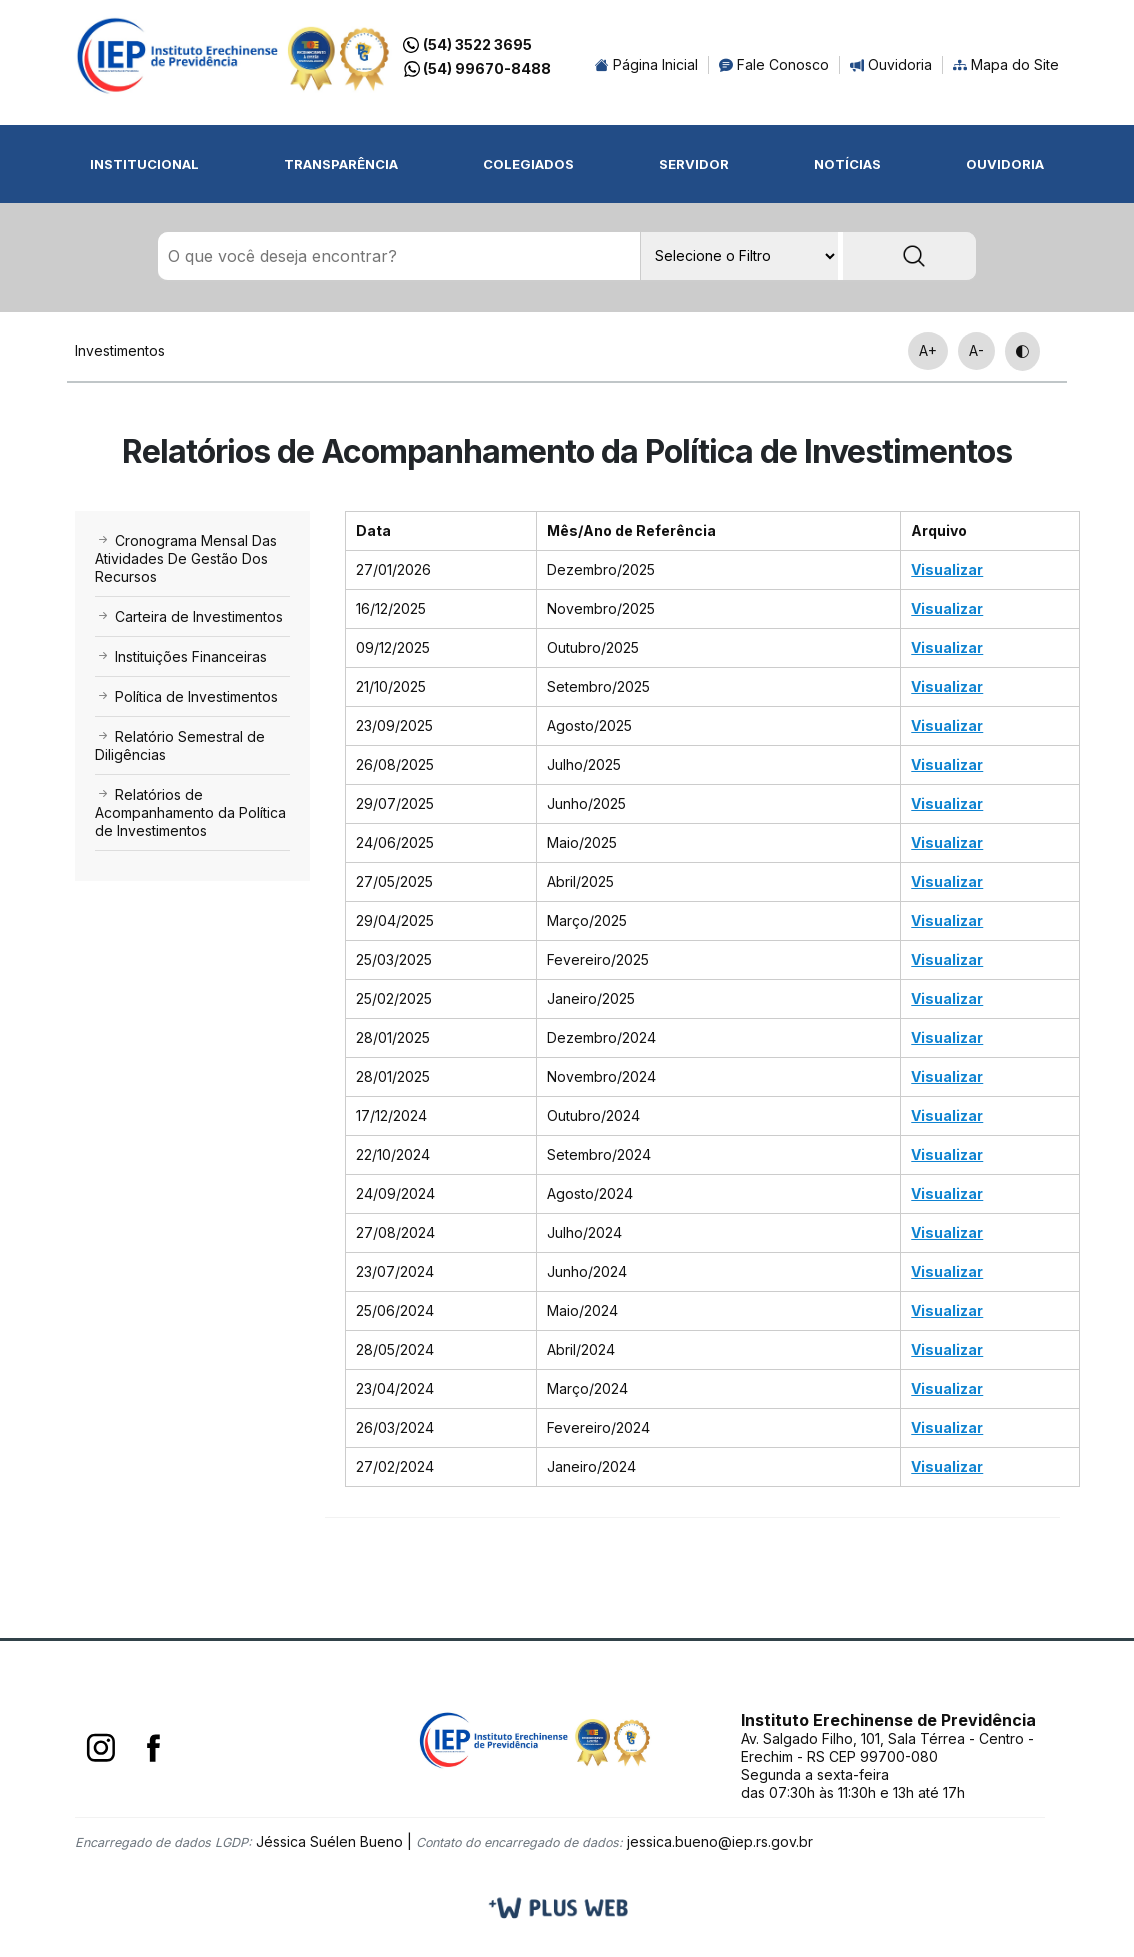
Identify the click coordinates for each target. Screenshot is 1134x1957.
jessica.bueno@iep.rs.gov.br (720, 1842)
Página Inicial (646, 64)
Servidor (694, 164)
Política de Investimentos (186, 697)
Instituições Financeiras (181, 657)
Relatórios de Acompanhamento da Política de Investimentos (190, 813)
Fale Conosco (774, 64)
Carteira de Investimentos (189, 617)
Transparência (341, 164)
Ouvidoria (891, 64)
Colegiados (528, 164)
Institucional (144, 164)
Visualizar (947, 570)
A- (976, 351)
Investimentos (120, 351)
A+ (928, 351)
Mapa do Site (1006, 64)
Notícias (847, 164)
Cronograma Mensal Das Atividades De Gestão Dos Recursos (186, 559)
